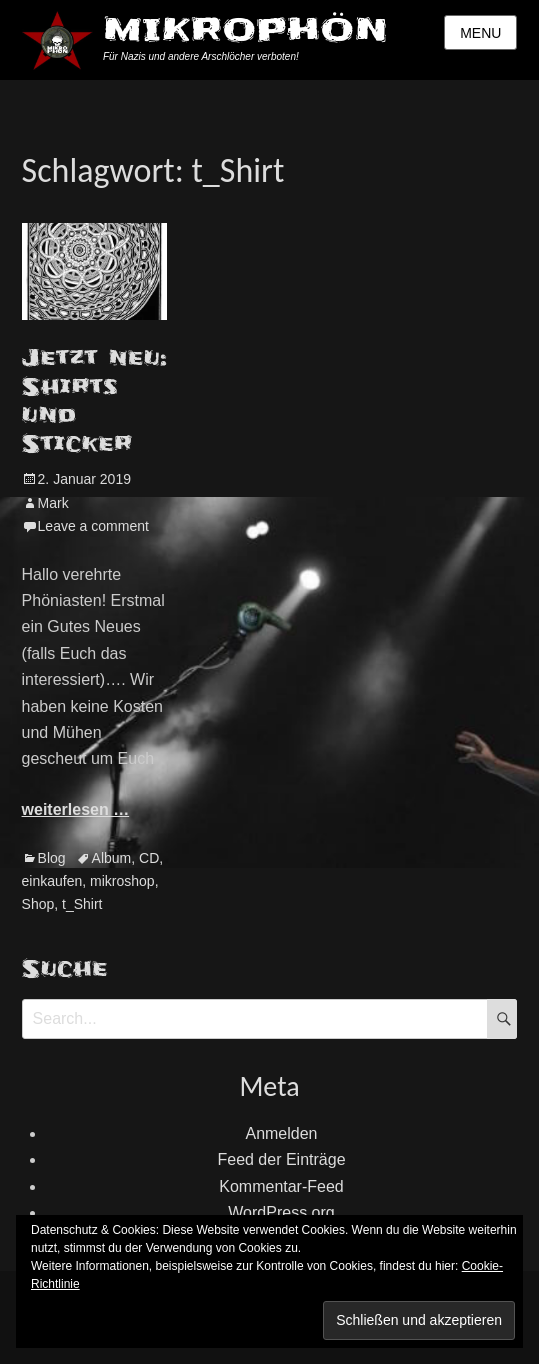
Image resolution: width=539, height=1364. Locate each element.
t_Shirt (82, 904)
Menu (480, 33)
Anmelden (281, 1133)
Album (112, 858)
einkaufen (52, 881)
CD (149, 858)
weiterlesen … (76, 809)
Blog (52, 858)
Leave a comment (93, 526)
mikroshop (122, 881)
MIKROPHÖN (245, 29)
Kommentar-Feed (281, 1186)
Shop (38, 904)
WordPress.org (281, 1212)
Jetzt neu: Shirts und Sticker (94, 401)
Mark (53, 503)
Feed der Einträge (281, 1159)
